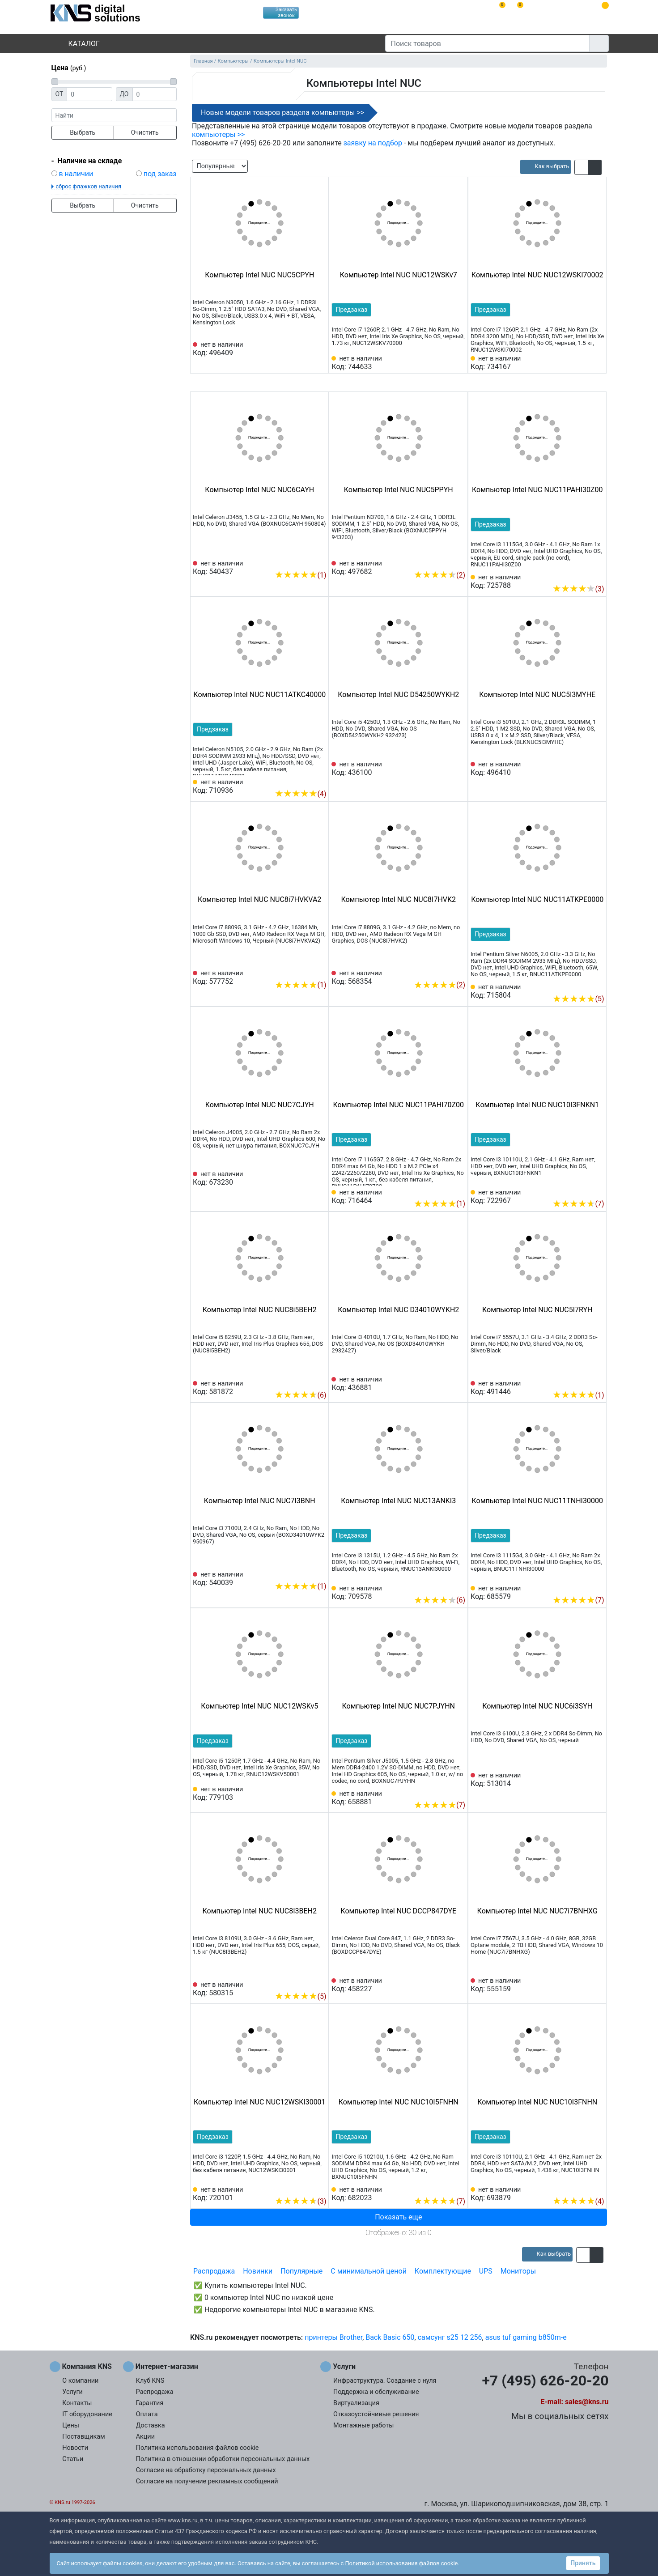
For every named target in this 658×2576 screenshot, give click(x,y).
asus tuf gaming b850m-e (526, 2337)
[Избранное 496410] (597, 768)
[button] (581, 167)
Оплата (147, 2414)
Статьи (72, 2459)
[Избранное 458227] (458, 1985)
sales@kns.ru (586, 2401)
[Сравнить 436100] (443, 768)
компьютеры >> (218, 134)
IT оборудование (87, 2414)
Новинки (257, 2271)
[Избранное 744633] (458, 363)
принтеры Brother (333, 2337)
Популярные (301, 2271)
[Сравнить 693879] (583, 2187)
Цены (70, 2425)
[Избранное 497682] (458, 561)
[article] (545, 167)
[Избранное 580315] (320, 1983)
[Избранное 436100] (458, 768)
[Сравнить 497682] (443, 561)
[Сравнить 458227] (443, 1985)
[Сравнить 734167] (583, 362)
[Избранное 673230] (320, 1178)
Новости (75, 2448)
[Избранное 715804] (597, 985)
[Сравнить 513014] (583, 1779)
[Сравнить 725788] (583, 575)
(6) (300, 1395)
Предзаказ (351, 309)
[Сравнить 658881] (443, 1791)
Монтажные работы (363, 2425)
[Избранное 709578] (458, 1586)
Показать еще (398, 2217)
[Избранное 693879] (597, 2187)
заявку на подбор (373, 143)
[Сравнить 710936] (305, 780)
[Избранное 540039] (320, 1572)
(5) (578, 999)
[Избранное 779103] (320, 1793)
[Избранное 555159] (597, 1985)
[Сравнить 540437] (305, 561)
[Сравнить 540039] (305, 1572)
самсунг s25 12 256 (450, 2337)
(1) (300, 575)
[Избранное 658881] (458, 1791)
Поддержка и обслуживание (376, 2392)
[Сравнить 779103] (305, 1793)
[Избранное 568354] (458, 971)
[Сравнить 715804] (583, 985)
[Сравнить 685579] (583, 1586)
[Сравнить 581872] (305, 1381)
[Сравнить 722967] (583, 1190)
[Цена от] (89, 94)
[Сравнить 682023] (443, 2187)
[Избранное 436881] (458, 1384)
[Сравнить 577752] (305, 971)
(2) (439, 575)
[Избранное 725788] (597, 575)
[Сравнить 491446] (583, 1381)
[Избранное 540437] (320, 561)
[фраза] (114, 115)
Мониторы (518, 2271)
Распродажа (214, 2271)
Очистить (145, 132)
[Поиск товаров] (487, 43)
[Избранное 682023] (458, 2187)
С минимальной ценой (369, 2271)
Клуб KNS (150, 2381)
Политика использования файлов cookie (197, 2448)
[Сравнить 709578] (443, 1586)
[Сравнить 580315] (305, 1982)
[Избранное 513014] (597, 1779)
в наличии (76, 174)
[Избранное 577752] (320, 971)
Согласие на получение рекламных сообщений (207, 2481)
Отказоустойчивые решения (376, 2414)
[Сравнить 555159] (583, 1985)
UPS (485, 2271)
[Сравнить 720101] (305, 2187)
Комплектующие (443, 2271)
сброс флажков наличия (88, 186)
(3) (578, 589)
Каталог (76, 43)
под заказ (160, 174)
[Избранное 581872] (320, 1381)
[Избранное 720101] (320, 2187)
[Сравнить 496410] (583, 768)
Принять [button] (582, 2563)
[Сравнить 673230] (305, 1178)
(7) (578, 1203)
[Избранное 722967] (597, 1190)
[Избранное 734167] (597, 363)
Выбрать (82, 132)
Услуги (72, 2392)
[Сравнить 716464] (443, 1190)
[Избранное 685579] (597, 1586)
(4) (300, 794)
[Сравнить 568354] (443, 971)
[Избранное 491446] (597, 1381)
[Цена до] (154, 94)
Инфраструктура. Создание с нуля (384, 2381)
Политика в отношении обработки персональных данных (223, 2459)
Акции (145, 2436)
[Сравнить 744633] (443, 362)
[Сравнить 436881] (443, 1383)
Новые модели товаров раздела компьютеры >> (282, 112)
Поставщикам (83, 2436)
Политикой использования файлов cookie (401, 2563)
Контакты (77, 2403)
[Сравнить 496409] (305, 349)
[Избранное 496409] (320, 349)
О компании (80, 2381)
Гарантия (150, 2403)
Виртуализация (356, 2403)
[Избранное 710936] (320, 780)
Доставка (150, 2425)
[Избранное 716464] (458, 1190)
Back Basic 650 (389, 2337)
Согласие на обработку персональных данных (206, 2470)
